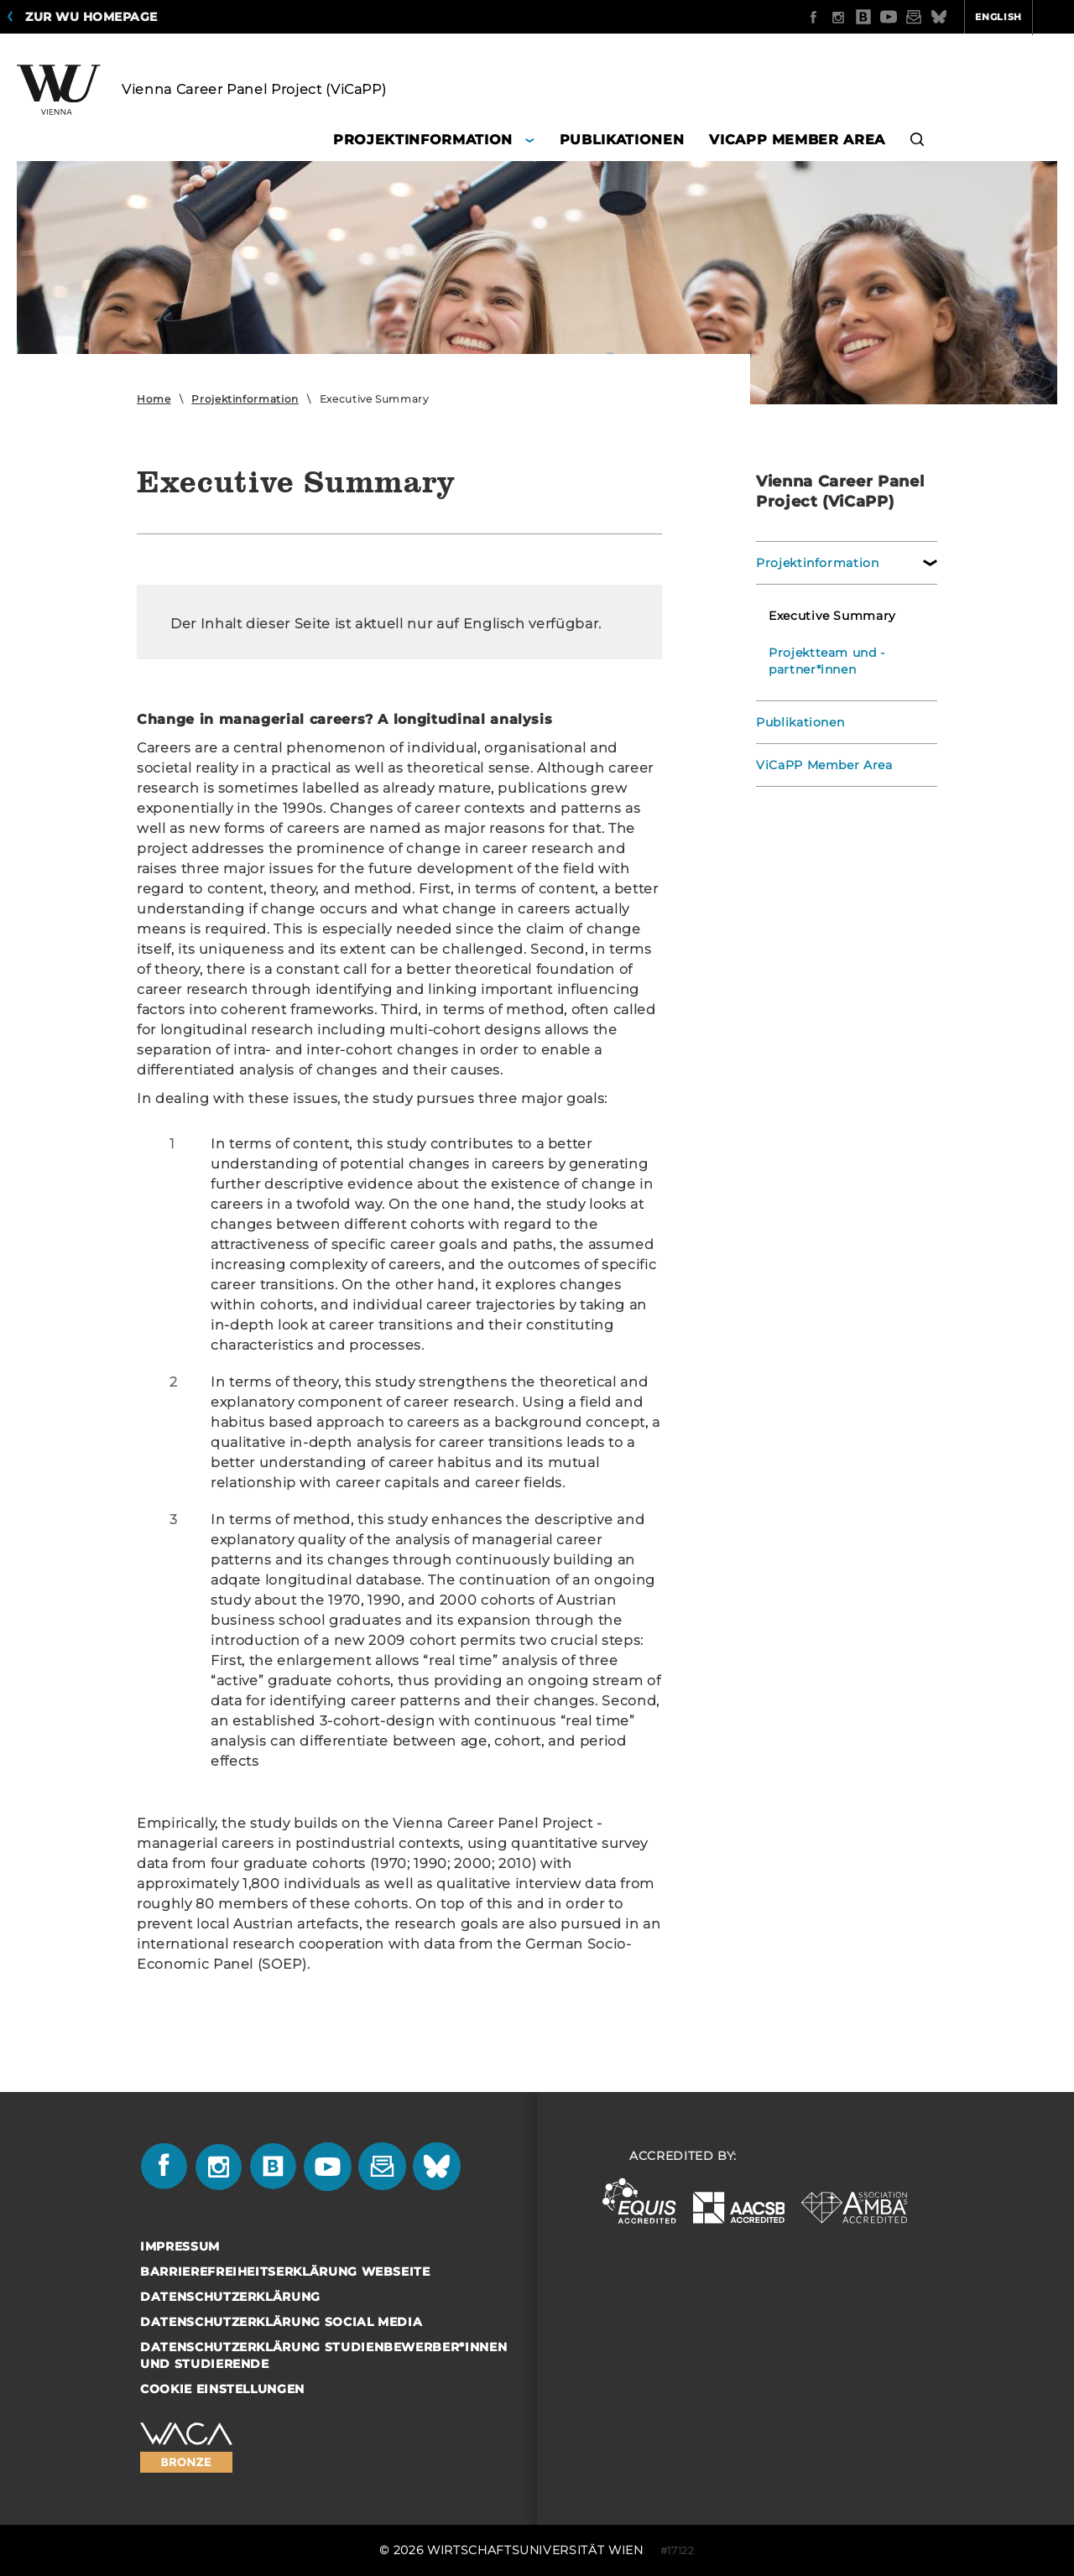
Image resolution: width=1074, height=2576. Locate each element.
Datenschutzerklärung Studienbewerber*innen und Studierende (323, 2355)
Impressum (180, 2246)
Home (154, 399)
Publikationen (800, 722)
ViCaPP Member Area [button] (797, 140)
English (933, 17)
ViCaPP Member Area (824, 765)
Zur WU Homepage (91, 16)
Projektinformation (245, 399)
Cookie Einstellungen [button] (222, 2388)
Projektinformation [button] (423, 140)
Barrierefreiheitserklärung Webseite (285, 2271)
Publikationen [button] (622, 140)
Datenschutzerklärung (230, 2296)
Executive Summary (832, 615)
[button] (917, 142)
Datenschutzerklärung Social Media (281, 2321)
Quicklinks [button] (1021, 17)
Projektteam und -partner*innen (827, 661)
